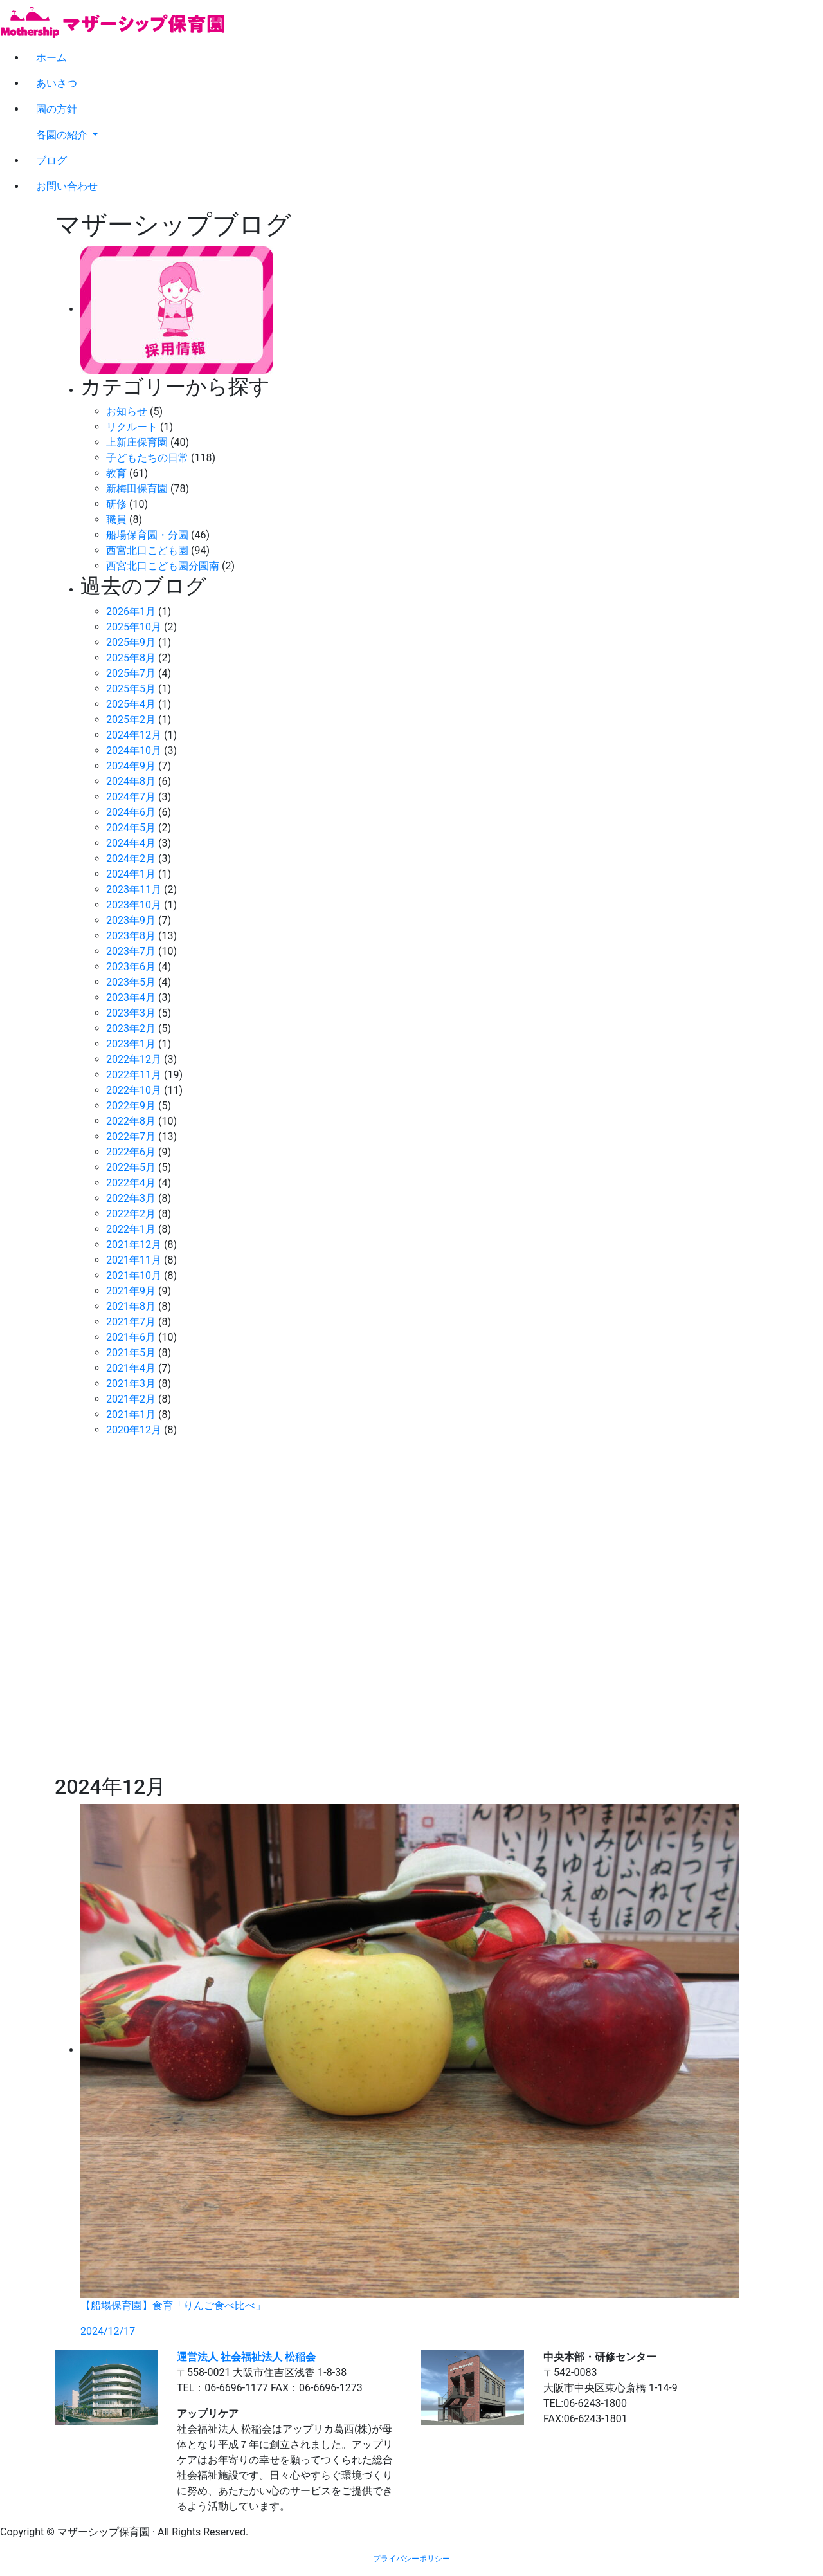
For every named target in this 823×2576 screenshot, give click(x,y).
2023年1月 (131, 1044)
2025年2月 (131, 719)
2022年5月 (131, 1167)
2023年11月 (133, 889)
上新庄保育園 (137, 442)
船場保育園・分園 (147, 535)
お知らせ (126, 411)
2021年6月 (131, 1337)
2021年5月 (131, 1353)
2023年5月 (131, 982)
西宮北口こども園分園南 (162, 566)
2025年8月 (131, 658)
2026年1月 (131, 611)
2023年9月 (131, 920)
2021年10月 (133, 1275)
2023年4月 (131, 997)
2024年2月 (131, 858)
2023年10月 (133, 905)
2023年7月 (131, 951)
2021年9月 (131, 1291)
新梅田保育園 (137, 489)
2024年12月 (133, 735)
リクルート (132, 427)
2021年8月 (131, 1306)
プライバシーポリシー (411, 2558)
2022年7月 (131, 1136)
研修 (116, 504)
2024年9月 (131, 766)
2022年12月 (133, 1059)
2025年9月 (131, 642)
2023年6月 (131, 967)
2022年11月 (133, 1075)
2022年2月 (131, 1214)
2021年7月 (131, 1322)
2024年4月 (131, 843)
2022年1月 (131, 1229)
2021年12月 (133, 1244)
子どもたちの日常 (147, 458)
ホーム (51, 57)
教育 (116, 473)
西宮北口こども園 (147, 550)
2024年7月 (131, 797)
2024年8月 (131, 781)
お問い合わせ (67, 186)
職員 (116, 519)
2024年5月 (131, 828)
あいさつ (56, 83)
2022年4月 (131, 1183)
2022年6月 (131, 1152)
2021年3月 (131, 1383)
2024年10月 (133, 750)
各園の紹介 (63, 135)
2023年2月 (131, 1028)
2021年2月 (131, 1399)
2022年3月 (131, 1198)
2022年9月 (131, 1105)
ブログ (51, 160)
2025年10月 (133, 627)
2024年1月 (131, 874)
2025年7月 (131, 673)
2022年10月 (133, 1090)
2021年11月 (133, 1260)
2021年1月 (131, 1414)
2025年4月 (131, 704)
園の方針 (56, 109)
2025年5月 (131, 689)
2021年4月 (131, 1368)
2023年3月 (131, 1013)
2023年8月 (131, 936)
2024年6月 (131, 812)
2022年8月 (131, 1121)
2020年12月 (133, 1430)
